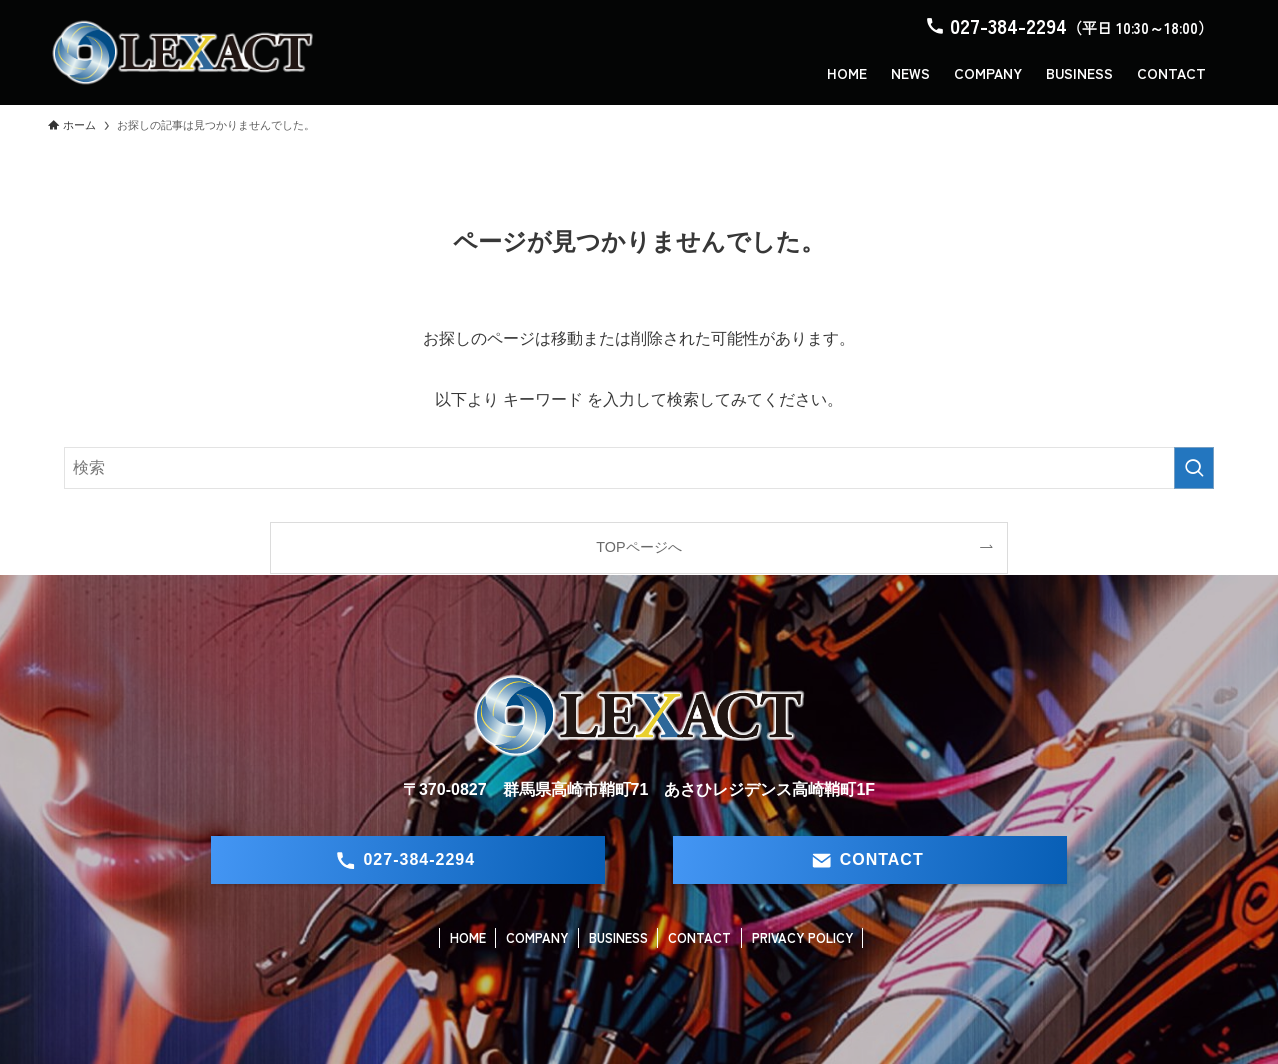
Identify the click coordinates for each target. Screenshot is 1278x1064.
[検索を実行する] (1194, 468)
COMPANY (537, 937)
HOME (468, 937)
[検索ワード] (639, 468)
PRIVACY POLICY (802, 937)
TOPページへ (638, 547)
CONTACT (699, 937)
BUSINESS (618, 937)
